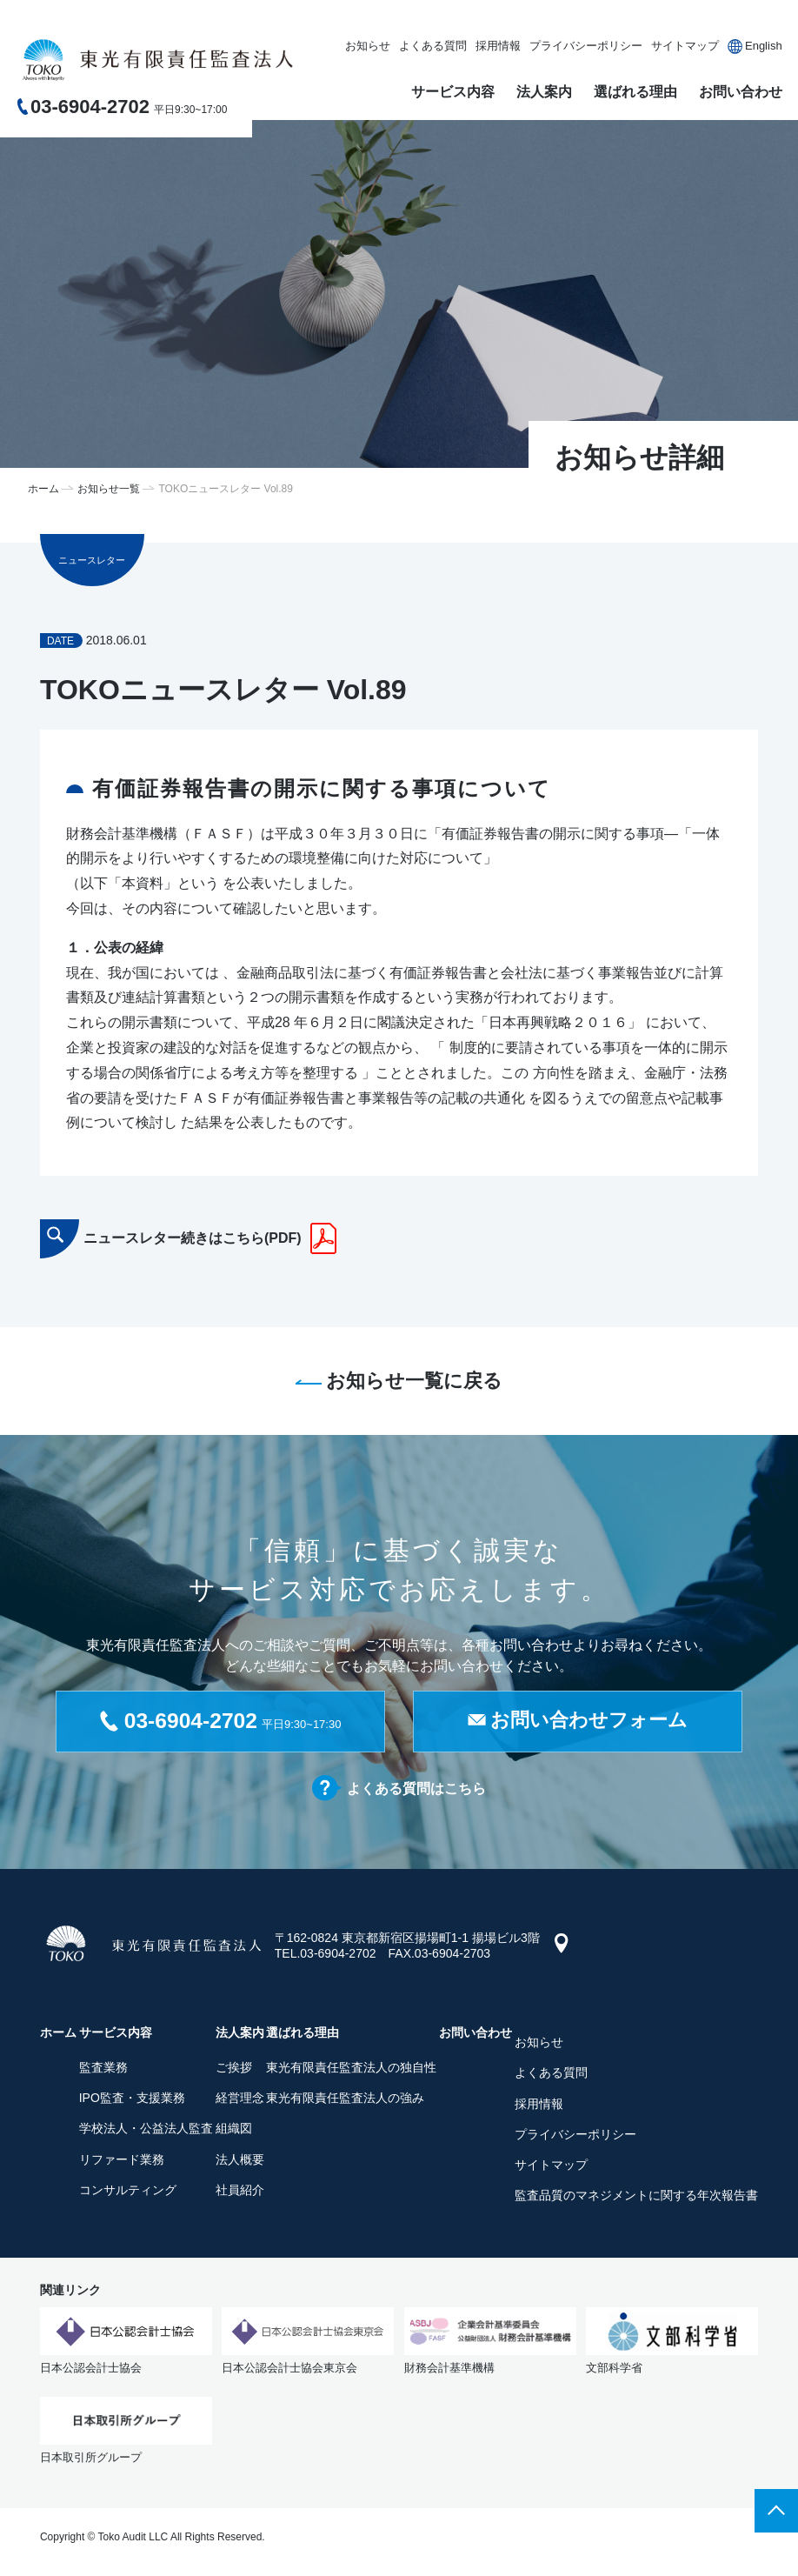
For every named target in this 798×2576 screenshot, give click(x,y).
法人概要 (240, 2162)
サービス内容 (453, 91)
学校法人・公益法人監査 (146, 2132)
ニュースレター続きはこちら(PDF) (192, 1238)
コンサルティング (127, 2192)
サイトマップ (685, 45)
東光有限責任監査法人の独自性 (351, 2070)
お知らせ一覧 (108, 489)
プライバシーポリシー (585, 45)
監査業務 (103, 2070)
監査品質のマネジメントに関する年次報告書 (636, 2199)
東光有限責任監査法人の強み (345, 2101)
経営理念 (240, 2101)
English (763, 45)
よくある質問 (433, 45)
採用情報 (498, 45)
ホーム (43, 489)
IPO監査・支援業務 (132, 2101)
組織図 (234, 2132)
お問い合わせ (740, 91)
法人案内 (544, 91)
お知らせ (367, 45)
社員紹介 (240, 2192)
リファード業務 (121, 2162)
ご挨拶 (234, 2070)
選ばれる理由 (635, 91)
